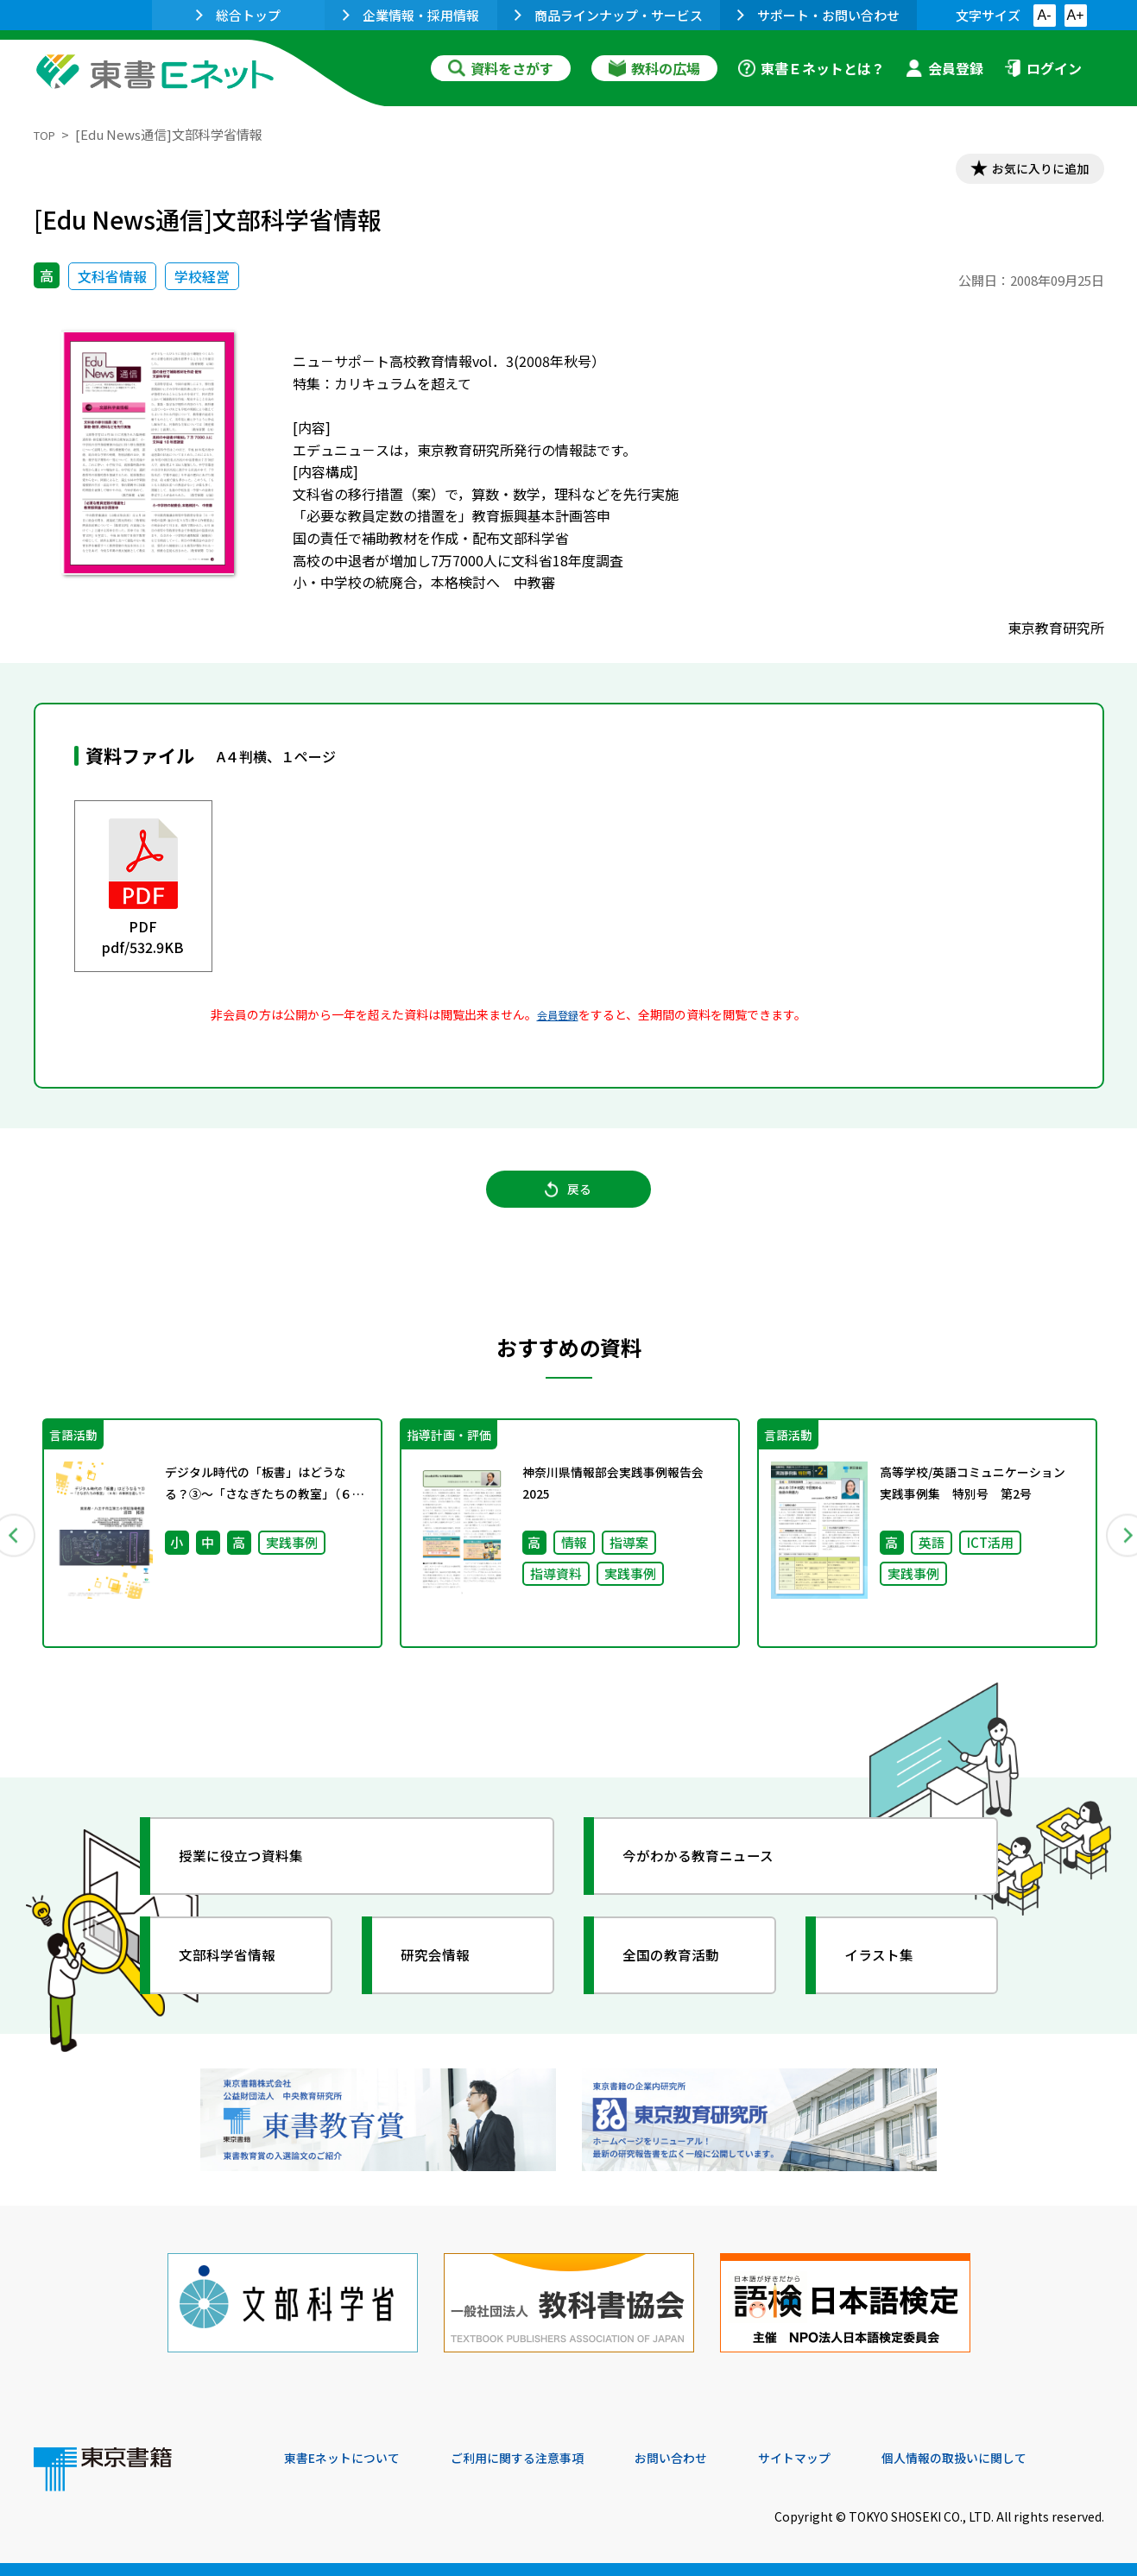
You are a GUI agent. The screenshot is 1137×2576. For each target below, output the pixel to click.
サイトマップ (846, 2458)
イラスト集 (889, 1979)
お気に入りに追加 (1029, 171)
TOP (47, 134)
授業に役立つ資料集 (255, 1880)
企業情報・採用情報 (411, 15)
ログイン (1043, 68)
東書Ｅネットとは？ (811, 68)
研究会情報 (445, 1979)
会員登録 (944, 68)
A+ (1074, 15)
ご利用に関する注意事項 (544, 2458)
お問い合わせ (712, 2458)
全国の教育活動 (683, 1979)
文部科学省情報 (239, 1979)
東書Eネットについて (350, 2458)
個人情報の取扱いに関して (1021, 2458)
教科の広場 (654, 68)
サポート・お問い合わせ (818, 15)
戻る (569, 1202)
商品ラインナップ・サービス (609, 15)
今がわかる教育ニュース (714, 1880)
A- (1045, 15)
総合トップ (238, 15)
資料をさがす (500, 68)
